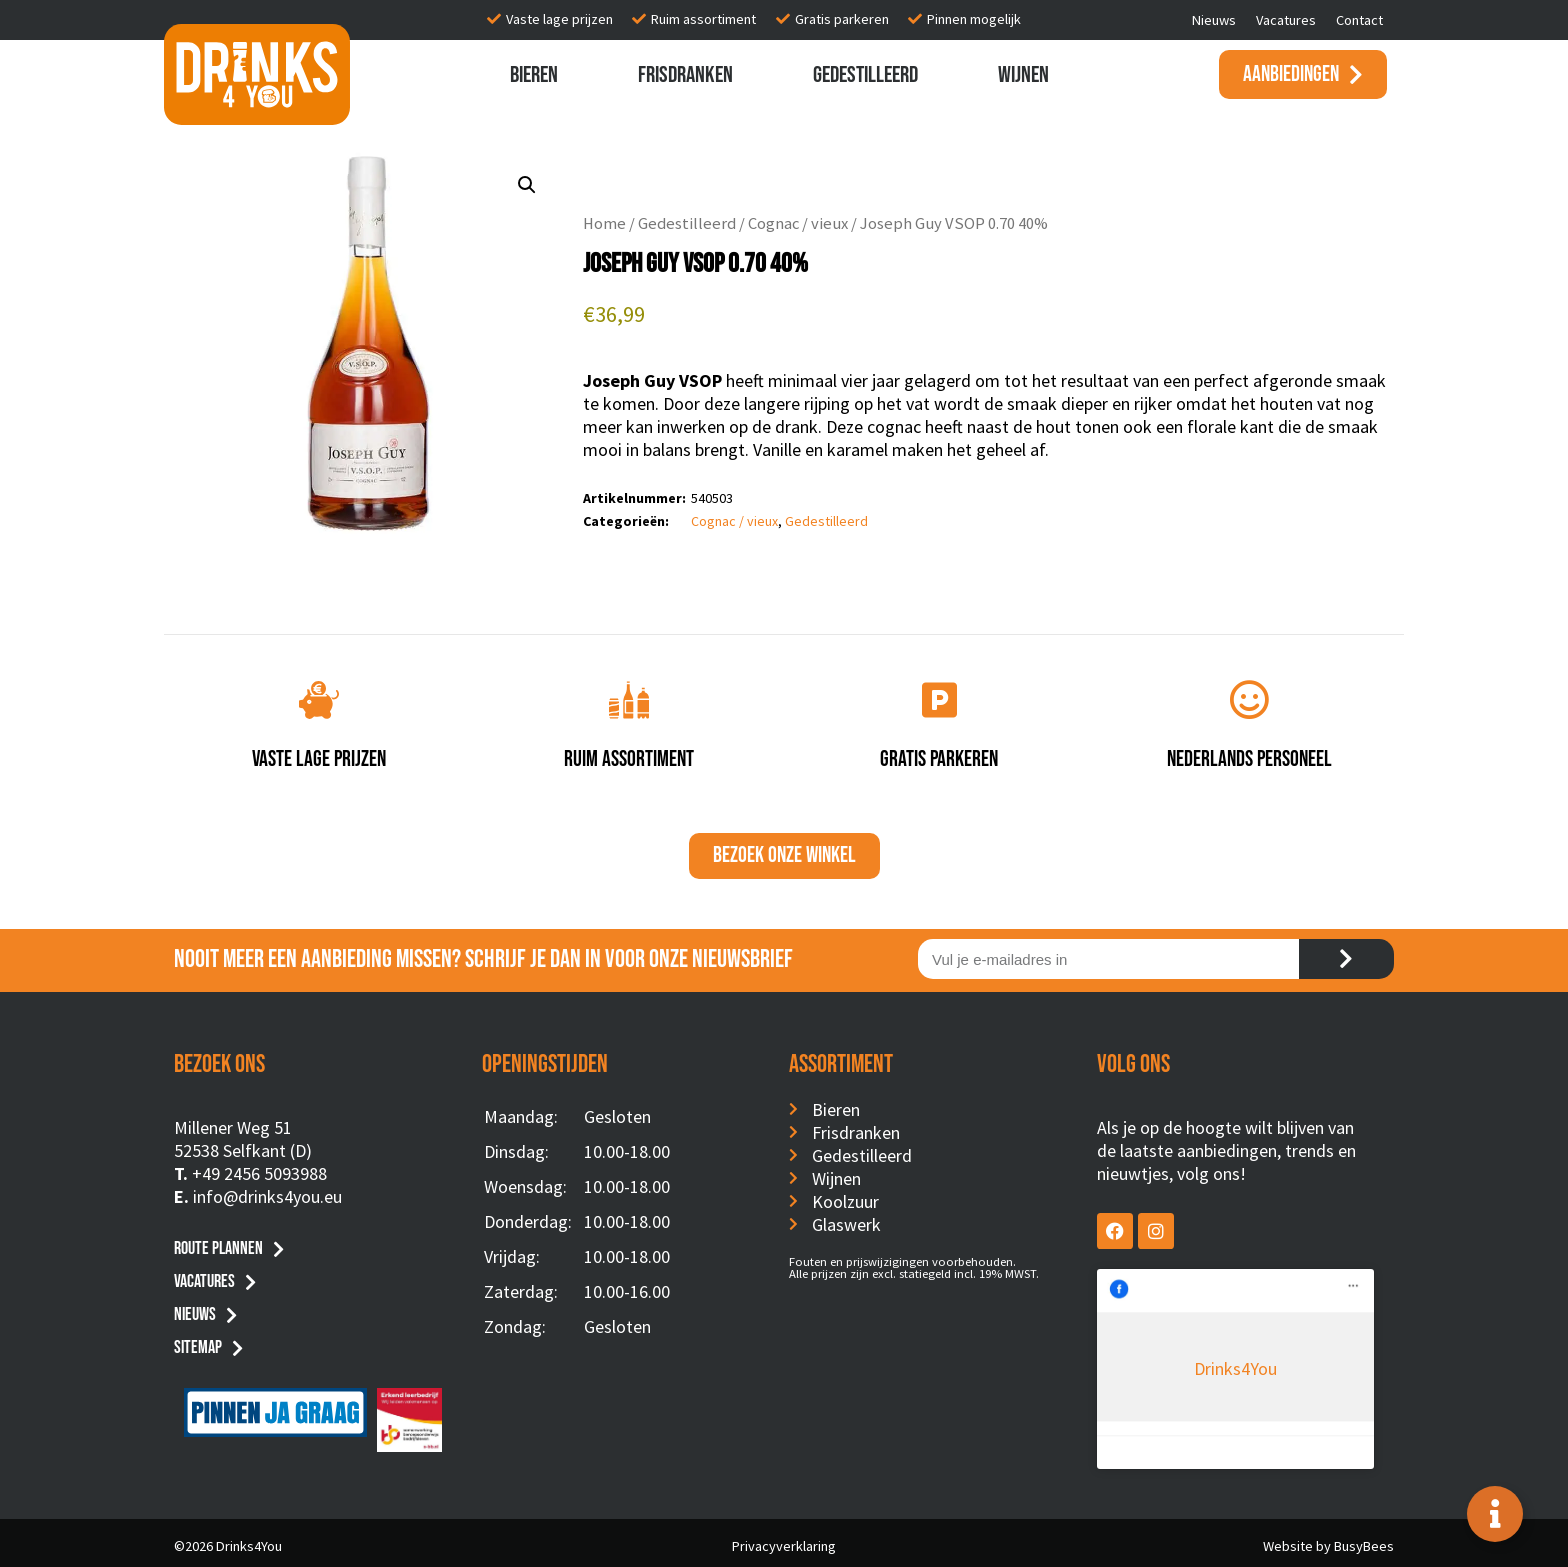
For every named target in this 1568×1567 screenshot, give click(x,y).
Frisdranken (685, 75)
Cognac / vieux (798, 223)
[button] (527, 185)
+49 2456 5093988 (259, 1173)
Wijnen (1023, 75)
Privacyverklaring (784, 1539)
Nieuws (1214, 20)
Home (604, 223)
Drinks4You (1178, 1298)
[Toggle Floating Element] (1495, 1514)
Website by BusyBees (1328, 1539)
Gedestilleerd (865, 75)
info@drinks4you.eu (267, 1196)
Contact (1359, 20)
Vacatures (1286, 20)
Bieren (534, 75)
